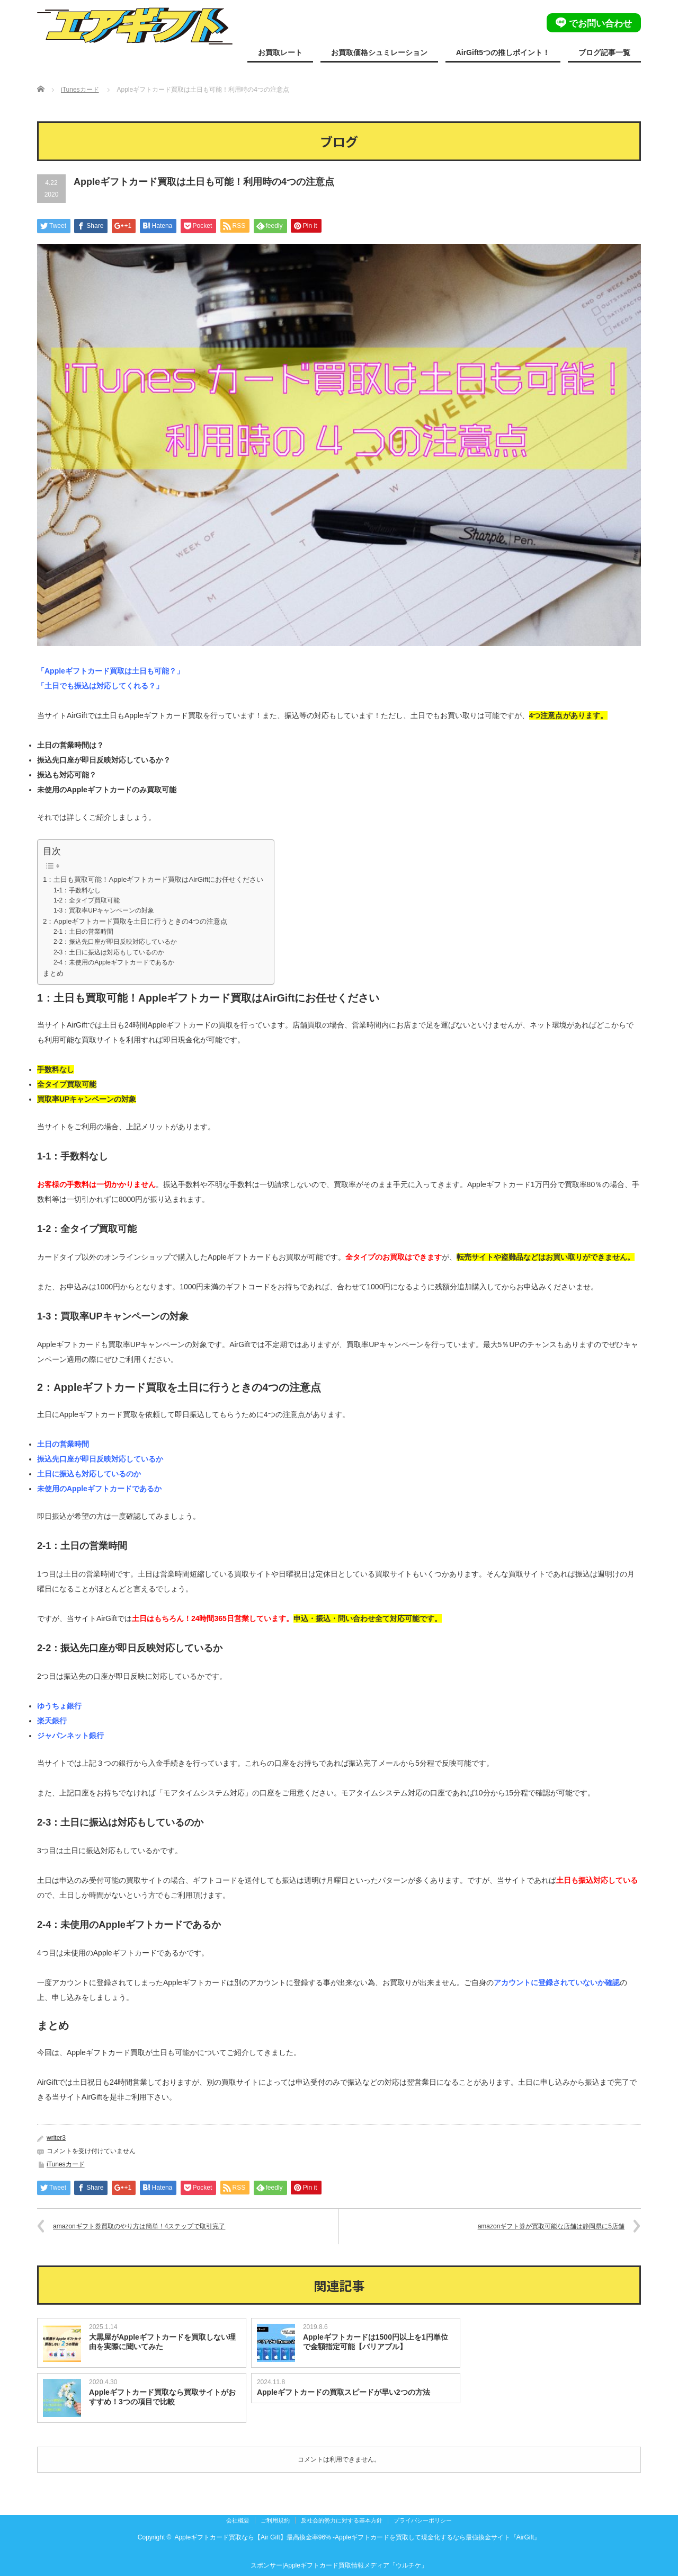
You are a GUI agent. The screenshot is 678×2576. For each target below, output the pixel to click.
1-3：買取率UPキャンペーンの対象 (103, 910)
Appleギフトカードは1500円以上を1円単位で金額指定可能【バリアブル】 (375, 2342)
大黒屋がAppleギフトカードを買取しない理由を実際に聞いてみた (162, 2342)
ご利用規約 (275, 2520)
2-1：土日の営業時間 (83, 931)
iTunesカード (80, 89)
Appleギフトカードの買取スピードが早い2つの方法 (343, 2392)
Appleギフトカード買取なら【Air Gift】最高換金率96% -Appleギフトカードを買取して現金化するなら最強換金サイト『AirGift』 (357, 2537)
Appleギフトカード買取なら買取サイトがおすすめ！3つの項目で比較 (162, 2397)
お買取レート (280, 52)
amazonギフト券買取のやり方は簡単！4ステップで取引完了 (139, 2226)
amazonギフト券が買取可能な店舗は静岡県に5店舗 (551, 2226)
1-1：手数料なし (77, 890)
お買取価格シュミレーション (379, 52)
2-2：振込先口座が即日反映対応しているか (115, 941)
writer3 (56, 2137)
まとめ (53, 973)
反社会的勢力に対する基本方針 (341, 2520)
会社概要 (237, 2520)
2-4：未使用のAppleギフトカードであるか (113, 962)
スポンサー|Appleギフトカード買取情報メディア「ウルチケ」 (339, 2565)
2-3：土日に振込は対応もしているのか (108, 952)
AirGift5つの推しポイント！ (503, 52)
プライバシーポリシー (423, 2520)
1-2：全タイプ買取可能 (86, 900)
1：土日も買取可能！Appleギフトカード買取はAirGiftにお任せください (153, 879)
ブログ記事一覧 (604, 52)
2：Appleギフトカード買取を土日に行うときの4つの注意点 (135, 921)
